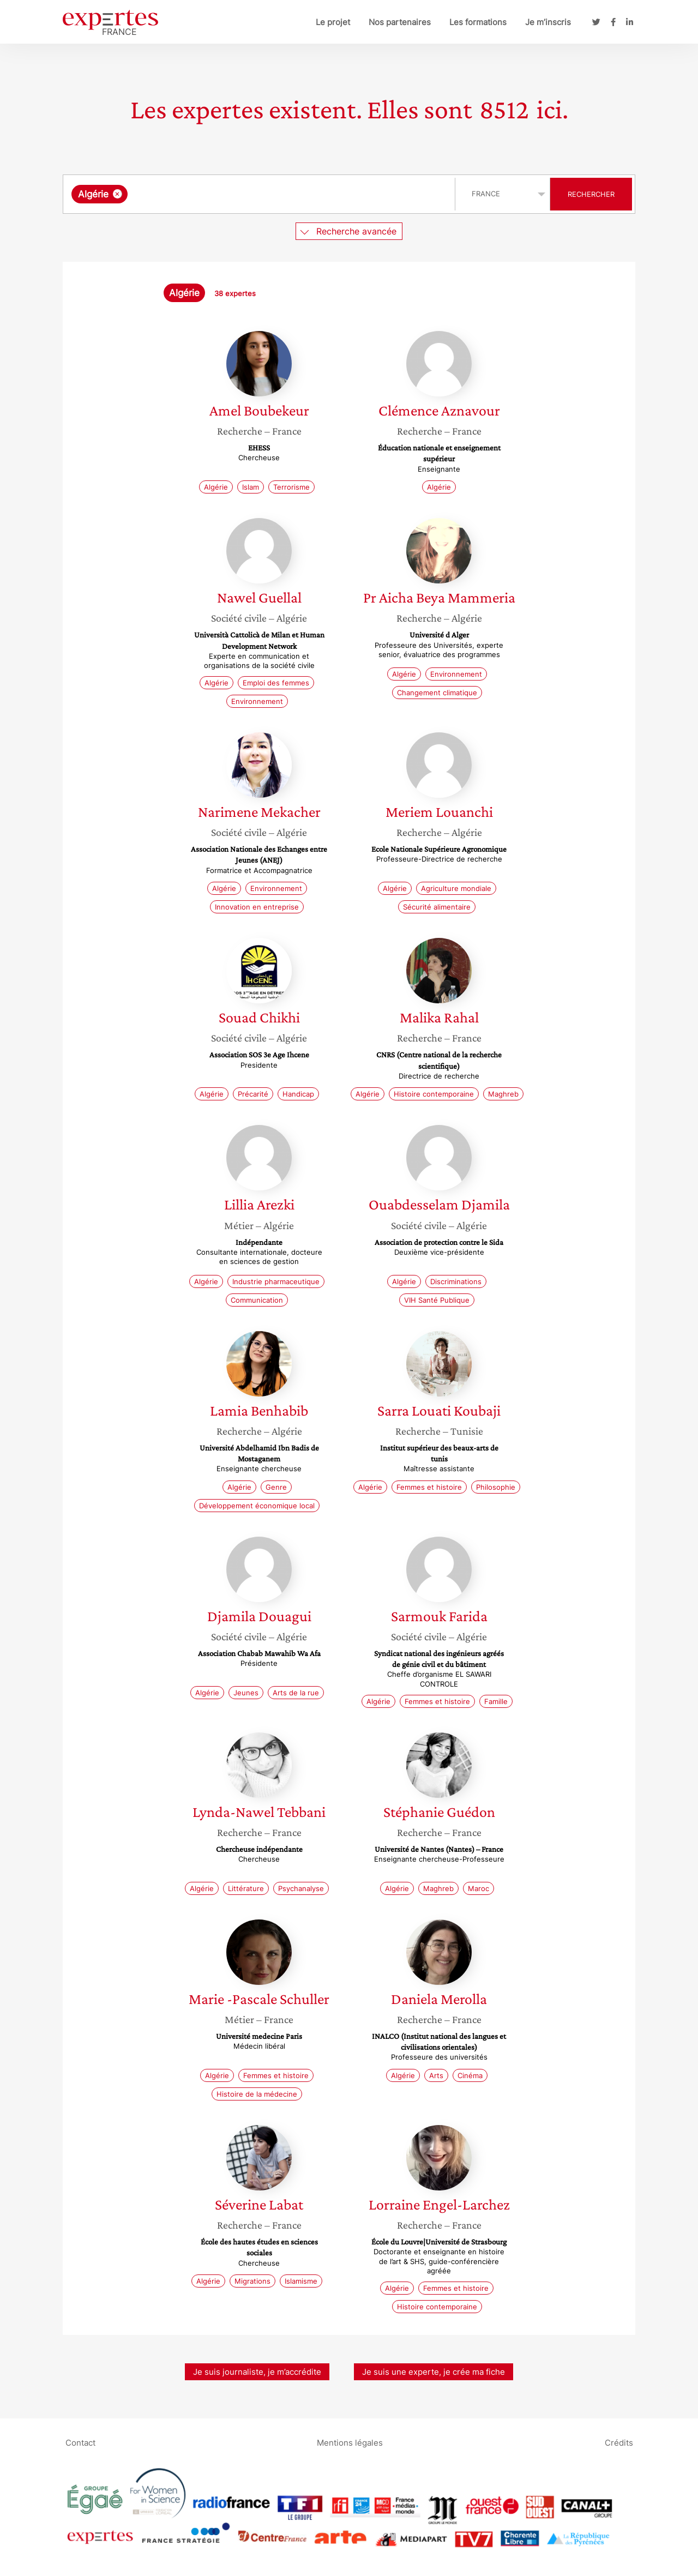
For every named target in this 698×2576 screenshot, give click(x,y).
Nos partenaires (400, 22)
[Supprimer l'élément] (117, 193)
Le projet (333, 22)
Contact (80, 2442)
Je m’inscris (548, 22)
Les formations (478, 22)
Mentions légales (350, 2442)
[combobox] (260, 194)
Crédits (619, 2442)
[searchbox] (243, 194)
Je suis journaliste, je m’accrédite (257, 2372)
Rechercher (591, 194)
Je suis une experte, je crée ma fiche (433, 2372)
